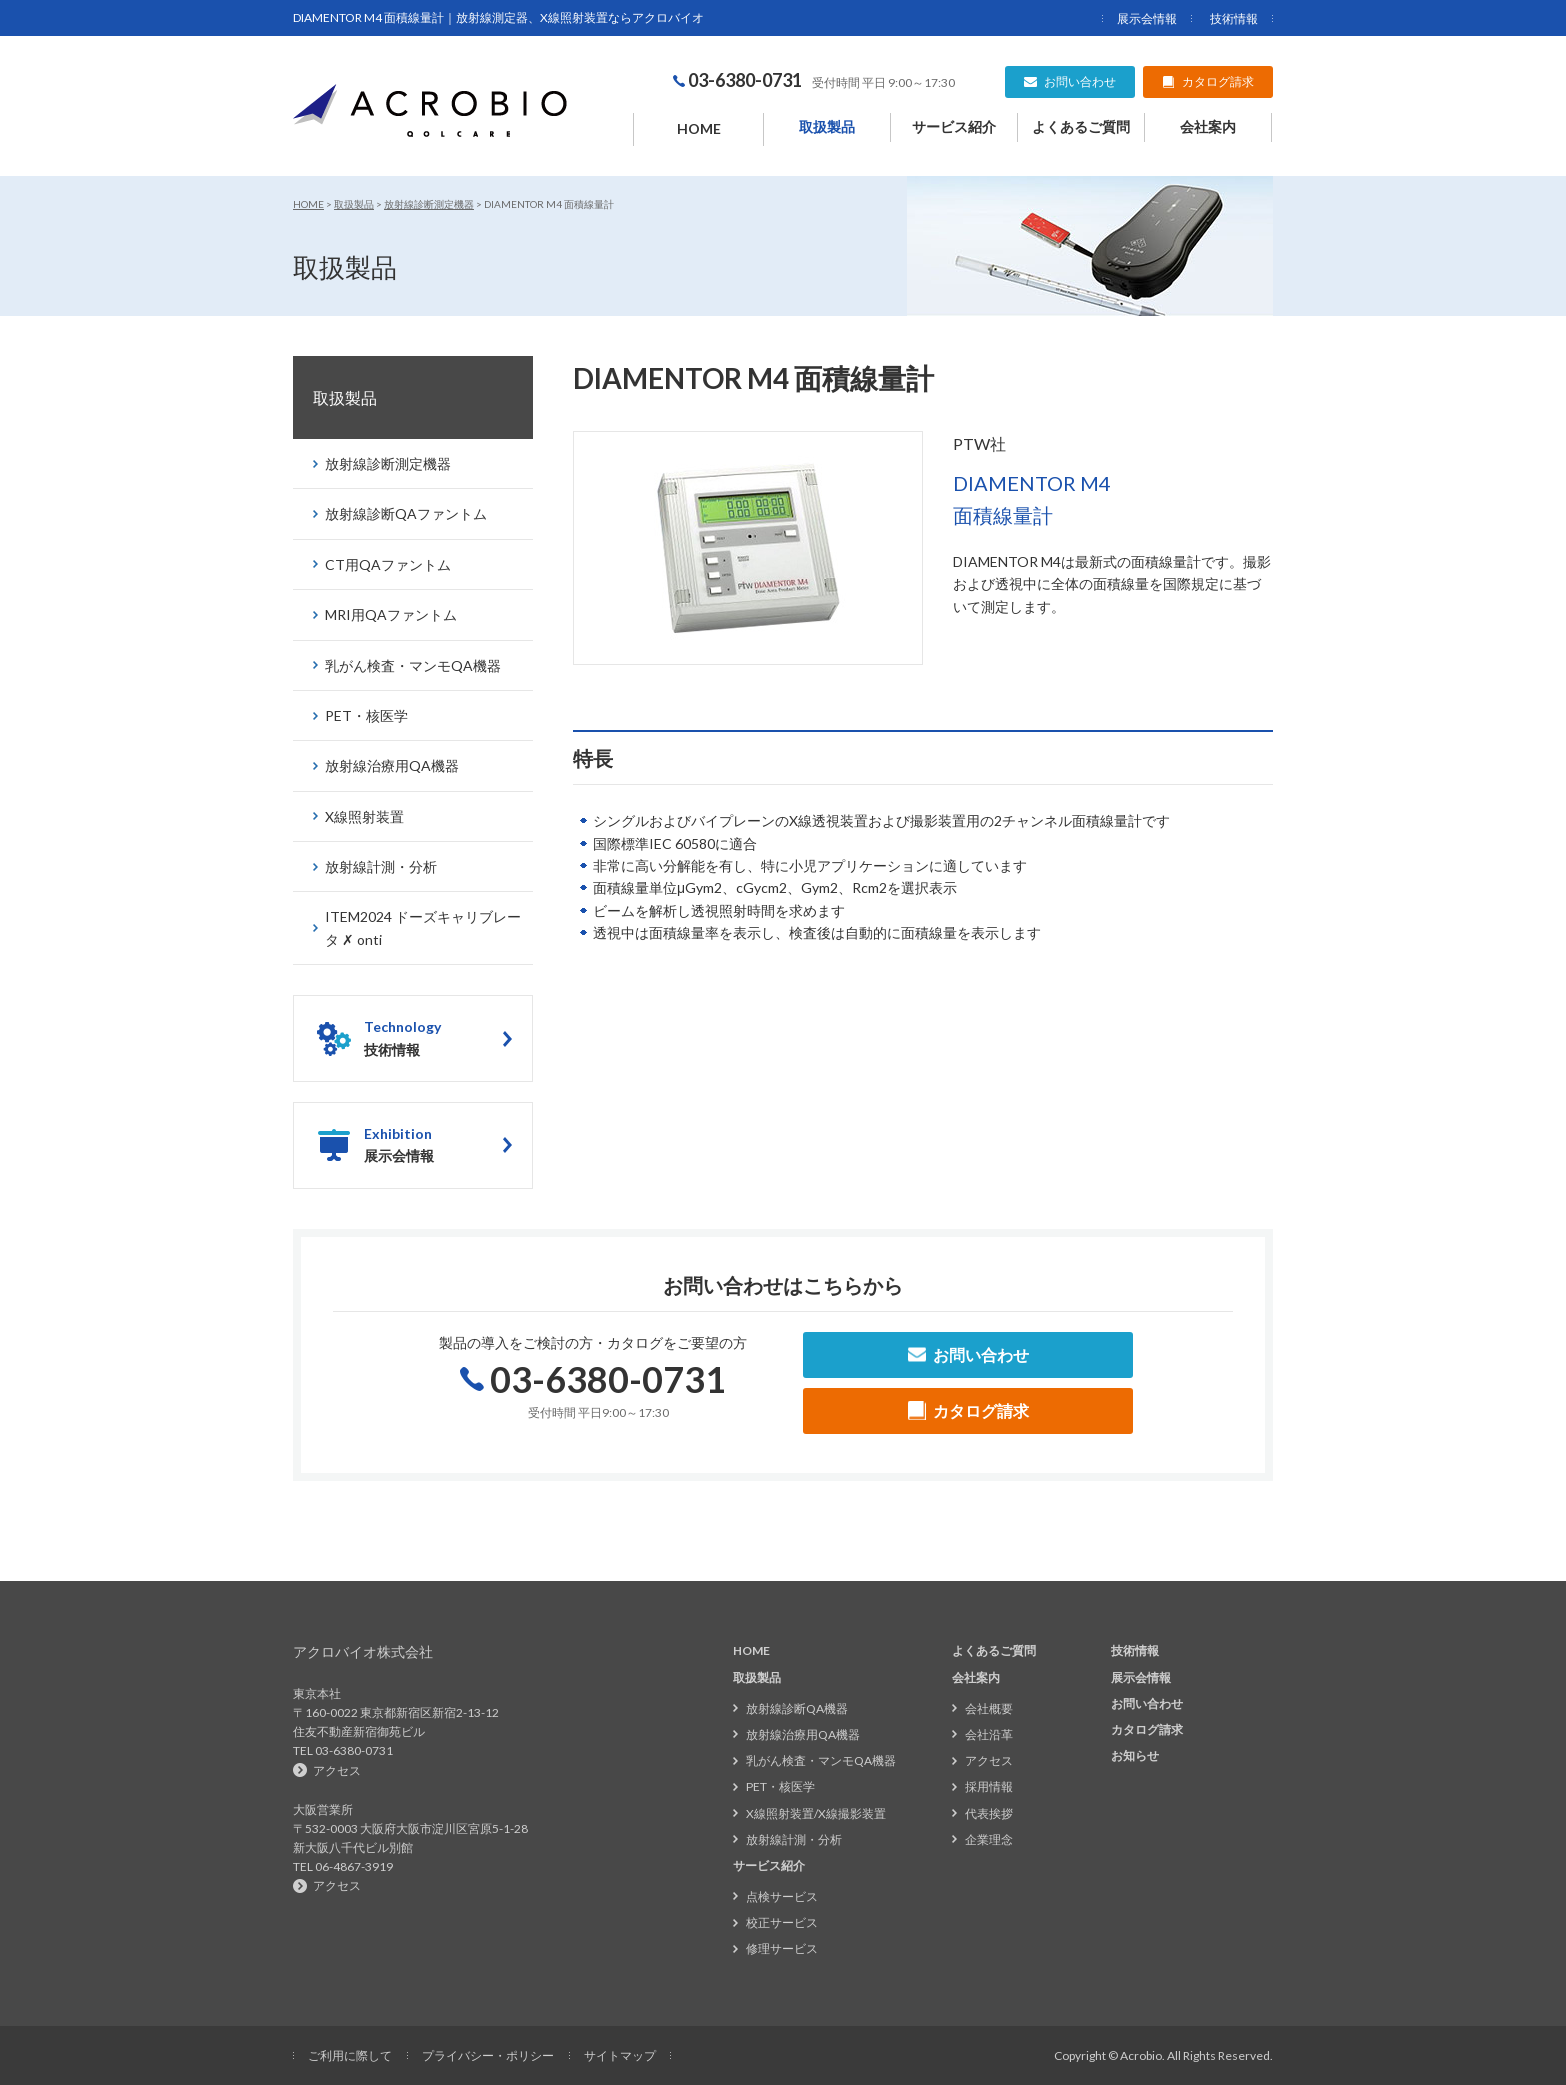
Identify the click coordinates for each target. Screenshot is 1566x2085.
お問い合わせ (1147, 1703)
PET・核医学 (366, 715)
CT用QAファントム (388, 564)
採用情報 (989, 1786)
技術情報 (1234, 18)
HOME (699, 128)
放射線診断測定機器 (429, 204)
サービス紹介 (954, 126)
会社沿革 (989, 1734)
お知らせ (1135, 1755)
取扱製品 (827, 126)
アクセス (337, 1770)
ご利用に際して (350, 2055)
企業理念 (989, 1839)
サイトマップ (620, 2055)
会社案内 (1208, 126)
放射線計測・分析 (381, 866)
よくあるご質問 (1081, 126)
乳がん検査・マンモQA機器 (413, 665)
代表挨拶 (989, 1813)
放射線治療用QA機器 (392, 765)
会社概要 (989, 1708)
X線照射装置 (364, 816)
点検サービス (782, 1896)
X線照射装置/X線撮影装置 (816, 1813)
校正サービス (782, 1922)
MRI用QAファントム (391, 614)
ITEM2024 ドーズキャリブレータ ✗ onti (423, 927)
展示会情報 (1147, 18)
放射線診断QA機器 (797, 1708)
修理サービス (782, 1948)
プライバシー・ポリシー (488, 2055)
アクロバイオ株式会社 (363, 1651)
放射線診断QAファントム (406, 513)
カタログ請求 (1147, 1729)
